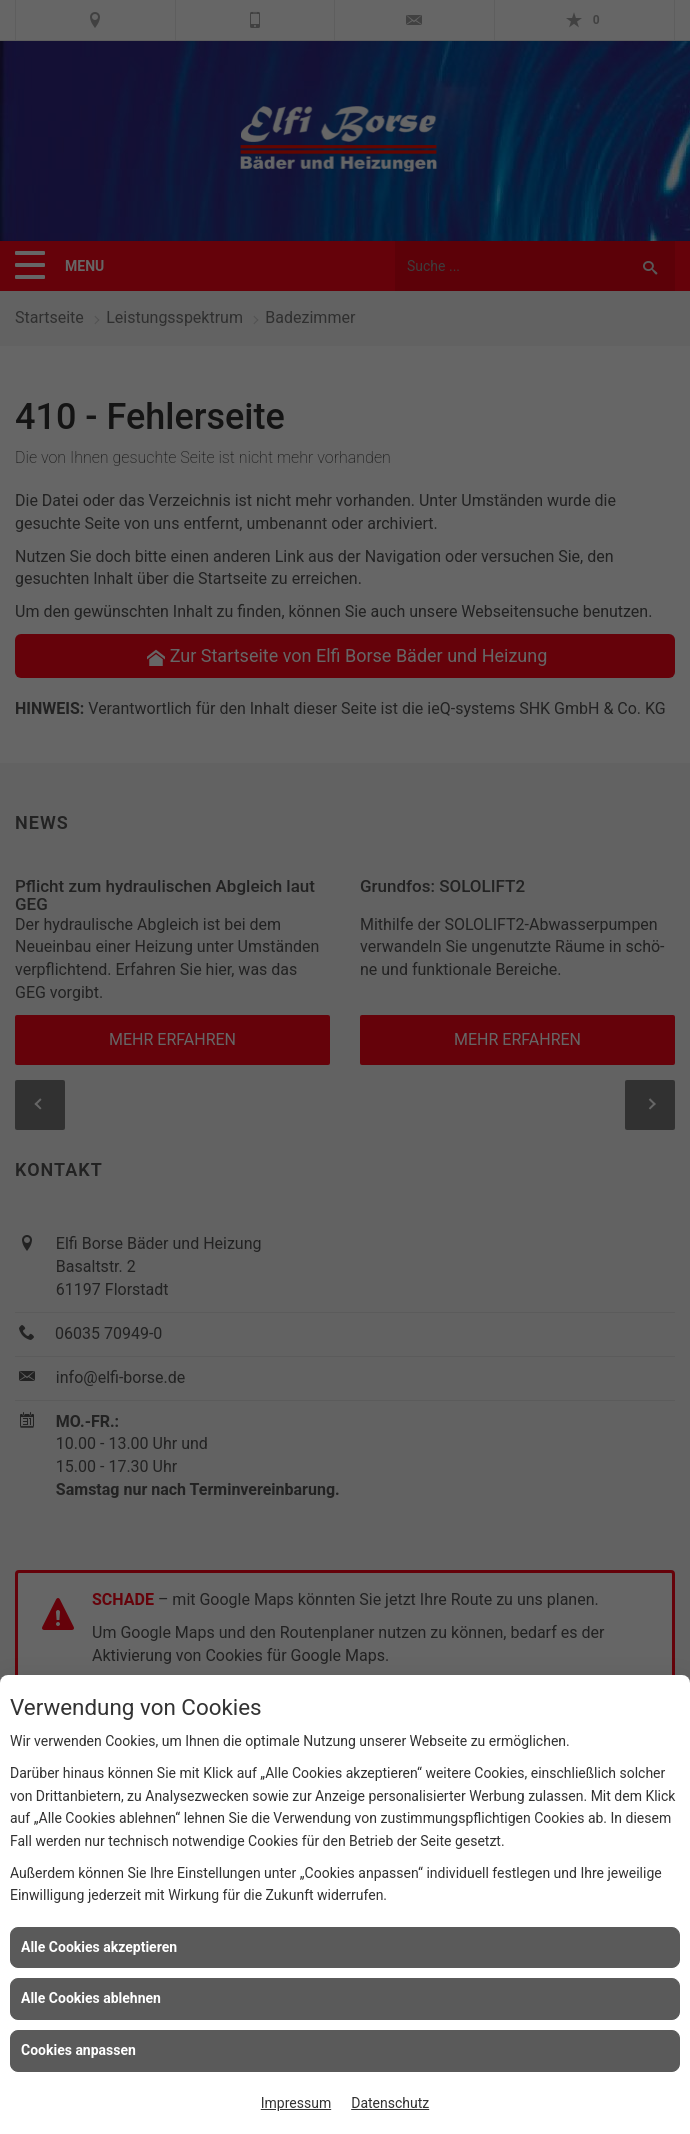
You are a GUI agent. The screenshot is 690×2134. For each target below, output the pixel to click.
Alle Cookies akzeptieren (99, 1947)
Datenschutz (390, 2103)
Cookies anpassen (78, 2050)
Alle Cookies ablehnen (91, 1998)
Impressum (296, 2103)
